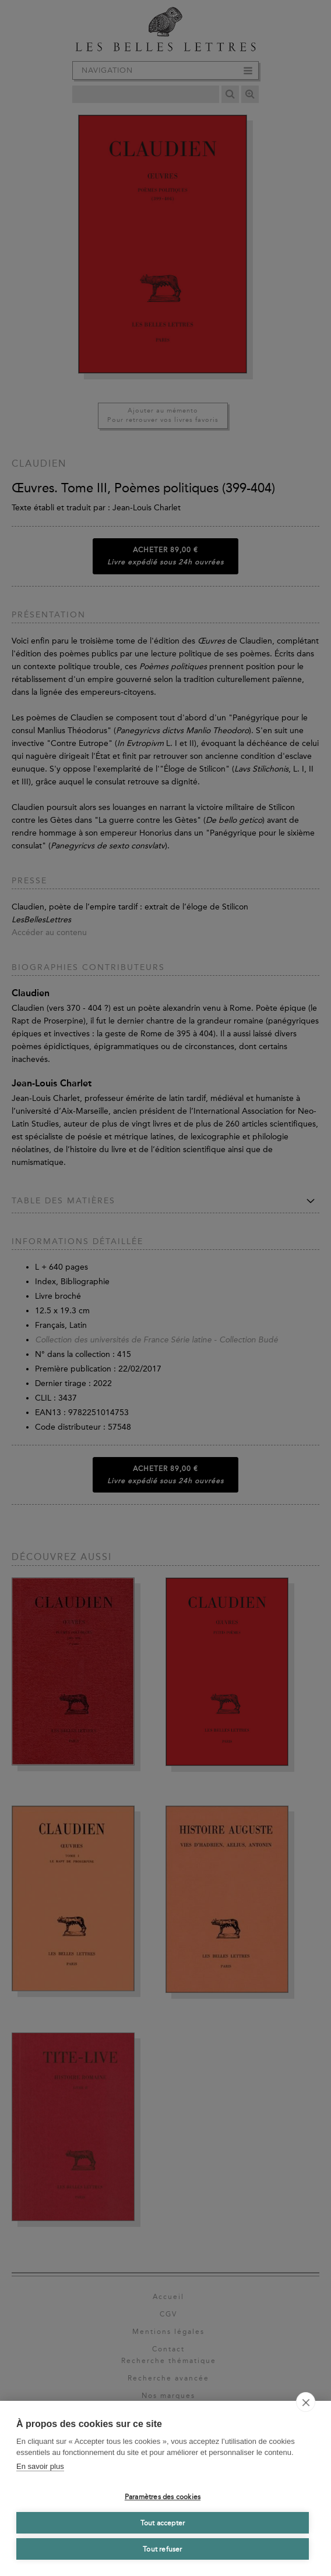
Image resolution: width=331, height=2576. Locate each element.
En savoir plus (40, 2466)
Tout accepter (162, 2523)
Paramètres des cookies (162, 2497)
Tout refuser (162, 2549)
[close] (305, 2402)
